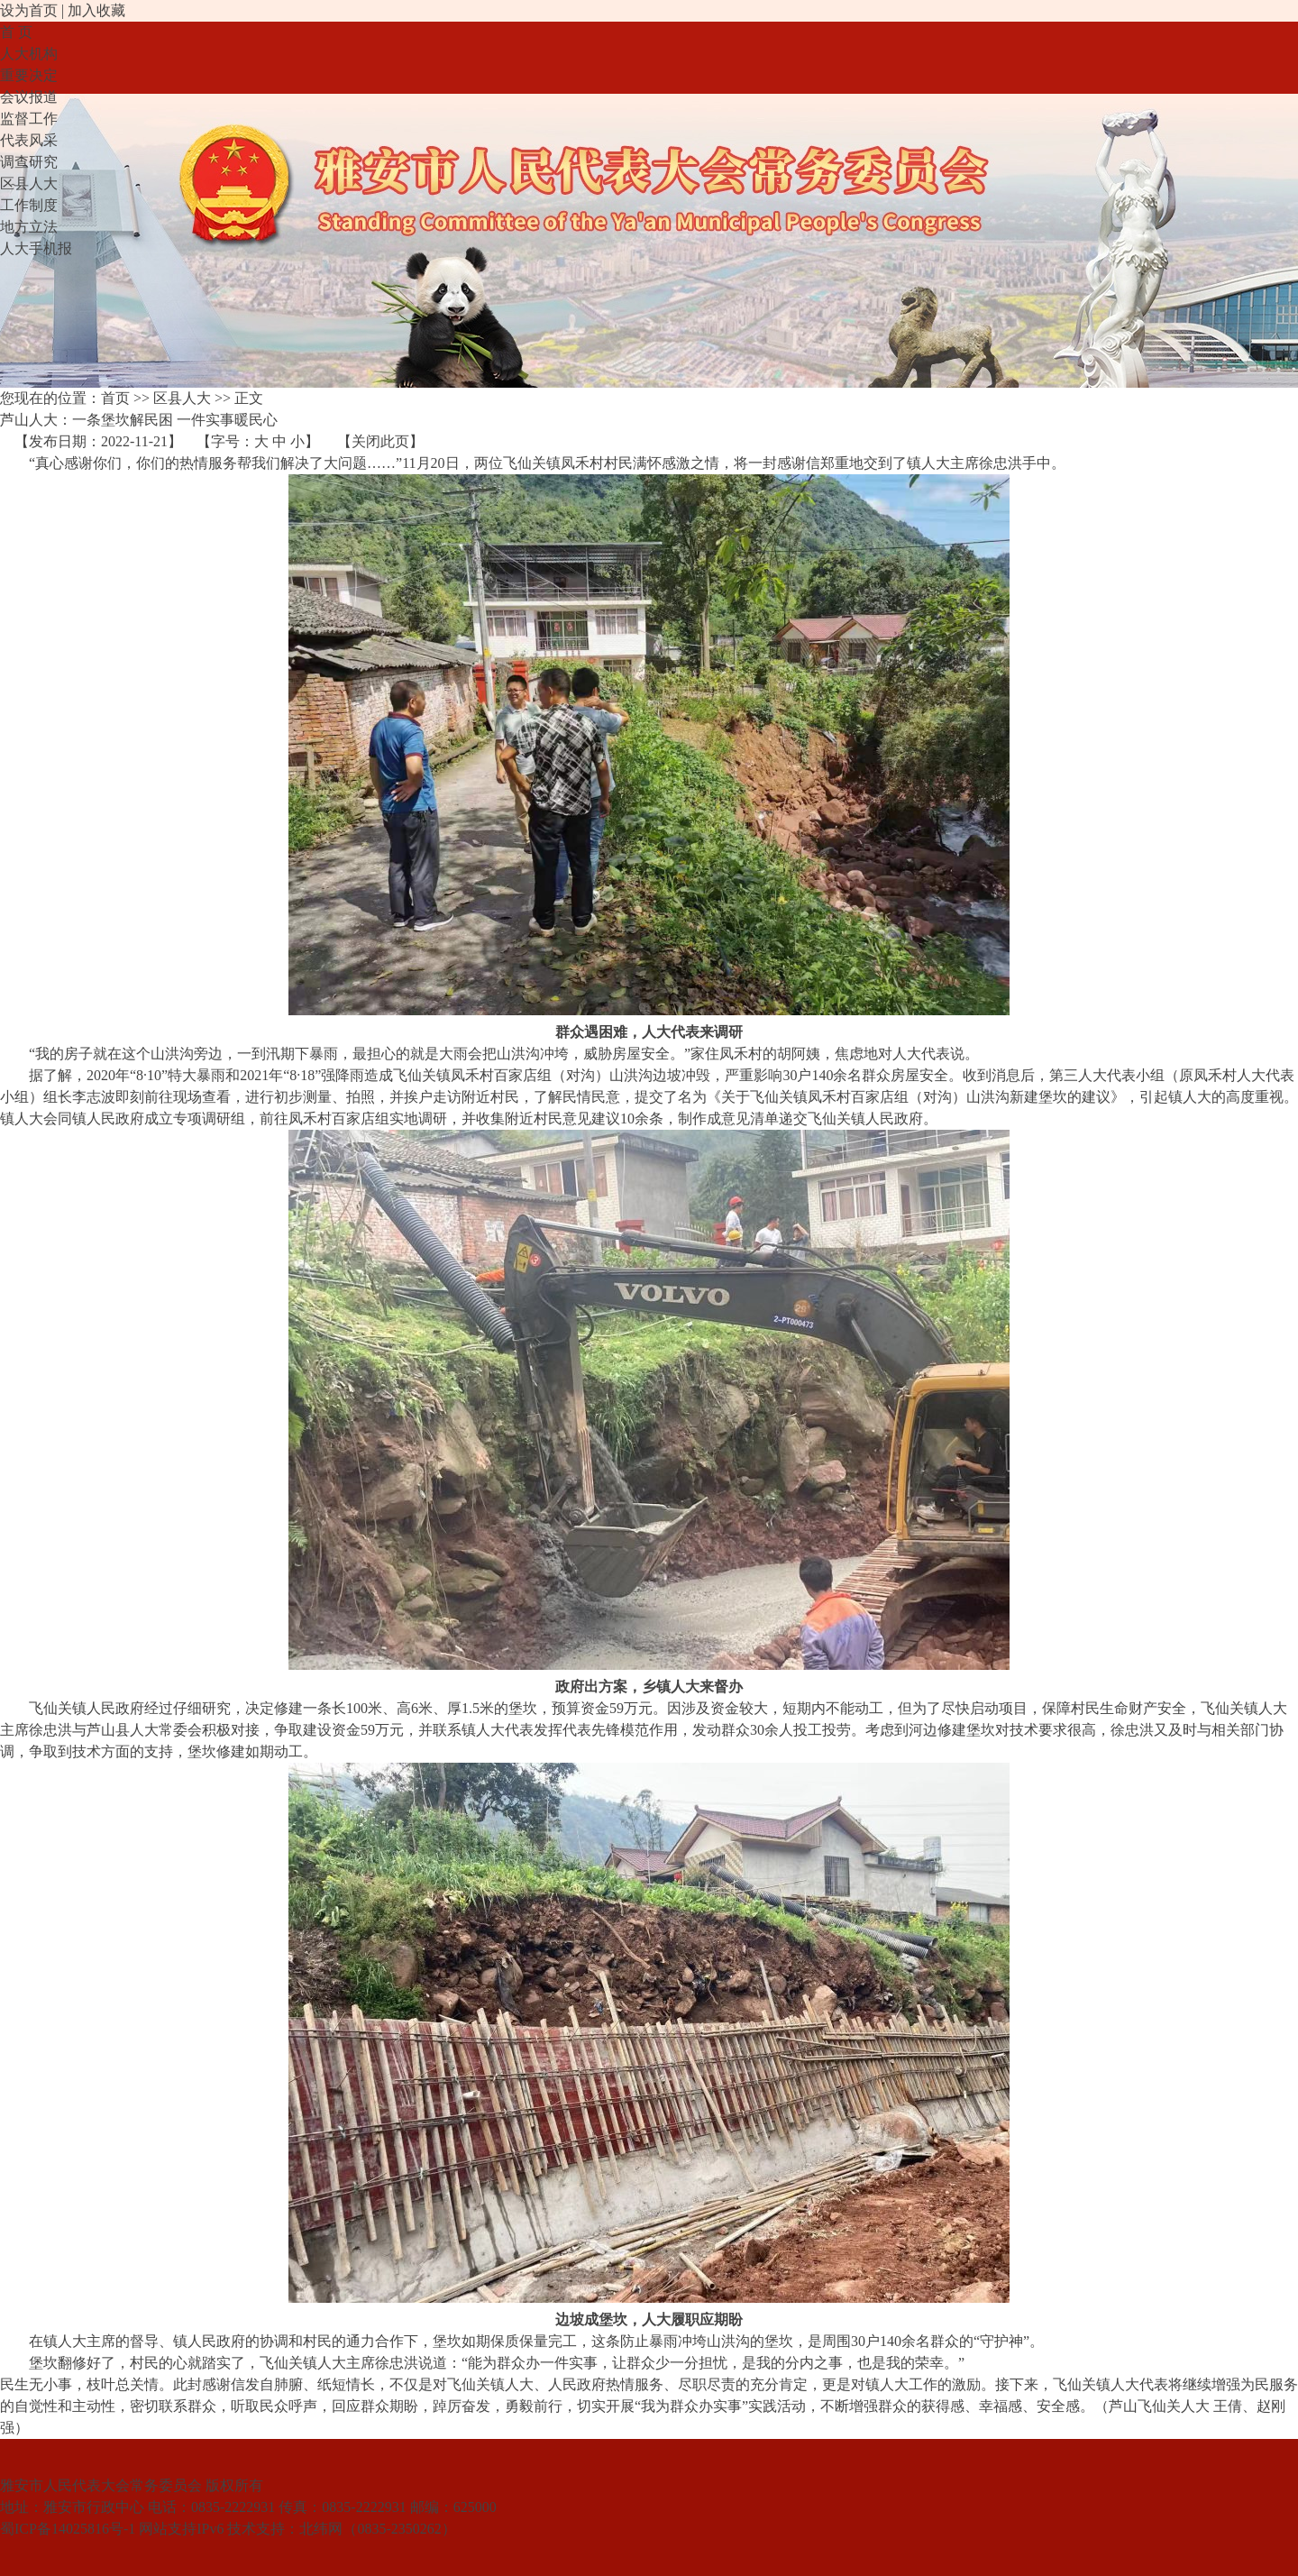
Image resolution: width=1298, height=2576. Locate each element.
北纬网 (321, 2528)
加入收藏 (96, 10)
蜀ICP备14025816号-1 (67, 2528)
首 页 (16, 32)
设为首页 (29, 10)
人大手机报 (36, 248)
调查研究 (29, 162)
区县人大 (29, 183)
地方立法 (29, 226)
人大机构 (29, 53)
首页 (115, 398)
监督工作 (29, 118)
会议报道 (29, 97)
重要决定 (29, 75)
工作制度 (29, 205)
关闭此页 (380, 441)
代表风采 (29, 140)
